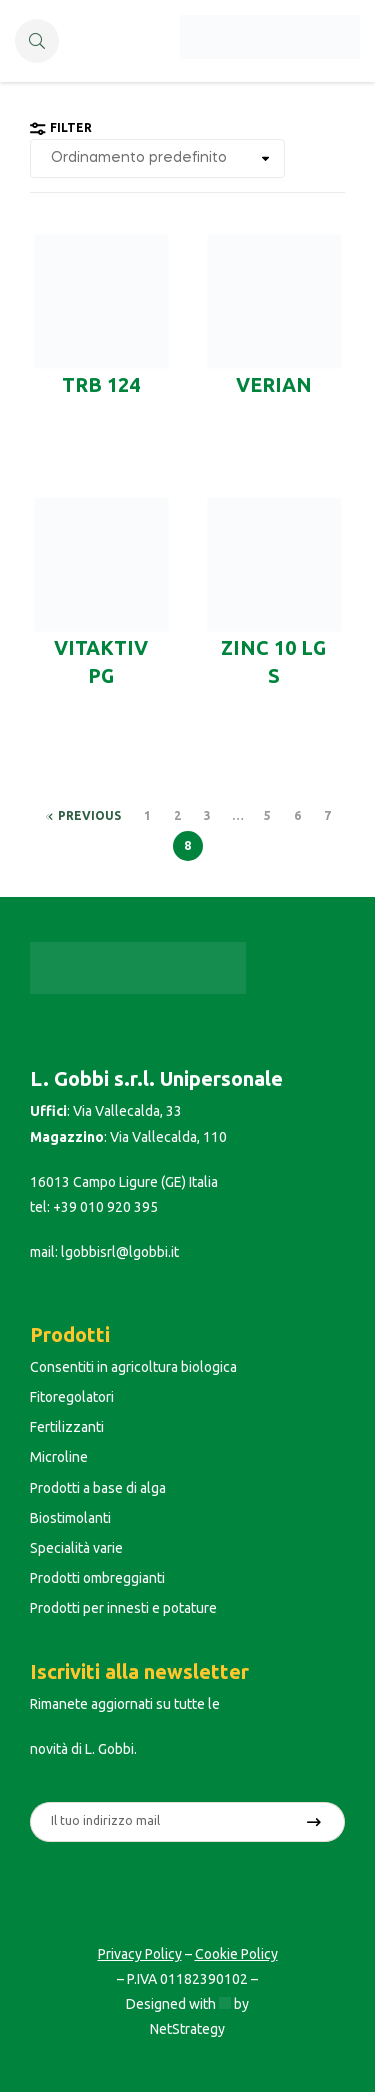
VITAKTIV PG (101, 662)
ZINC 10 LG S (273, 662)
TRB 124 (101, 385)
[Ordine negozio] (157, 158)
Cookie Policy (236, 1954)
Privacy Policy (140, 1954)
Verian (274, 385)
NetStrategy (187, 2029)
